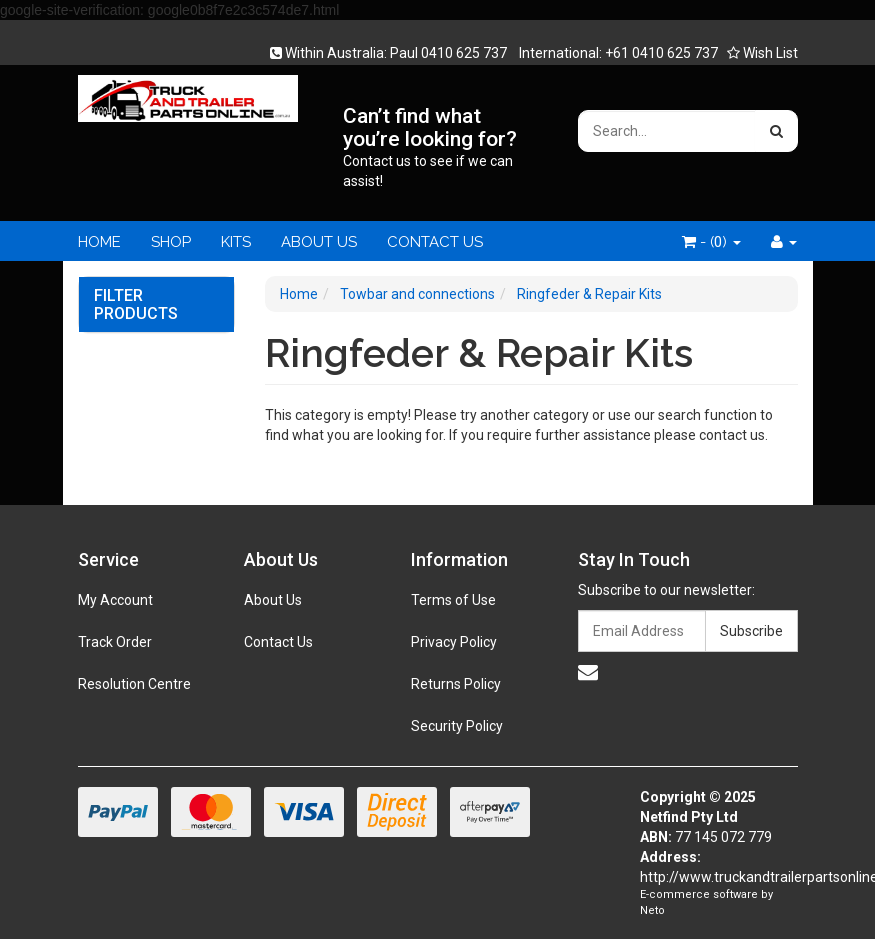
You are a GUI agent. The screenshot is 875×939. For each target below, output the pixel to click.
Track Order (115, 642)
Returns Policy (456, 684)
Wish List (762, 53)
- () (711, 242)
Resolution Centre (134, 684)
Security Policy (457, 726)
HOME (99, 242)
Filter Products (136, 304)
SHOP (171, 242)
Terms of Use (453, 600)
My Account (115, 600)
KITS (236, 242)
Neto (652, 910)
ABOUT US (319, 242)
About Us (273, 600)
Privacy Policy (454, 642)
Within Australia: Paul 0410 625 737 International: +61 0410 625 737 (500, 53)
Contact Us (278, 642)
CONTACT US (435, 242)
